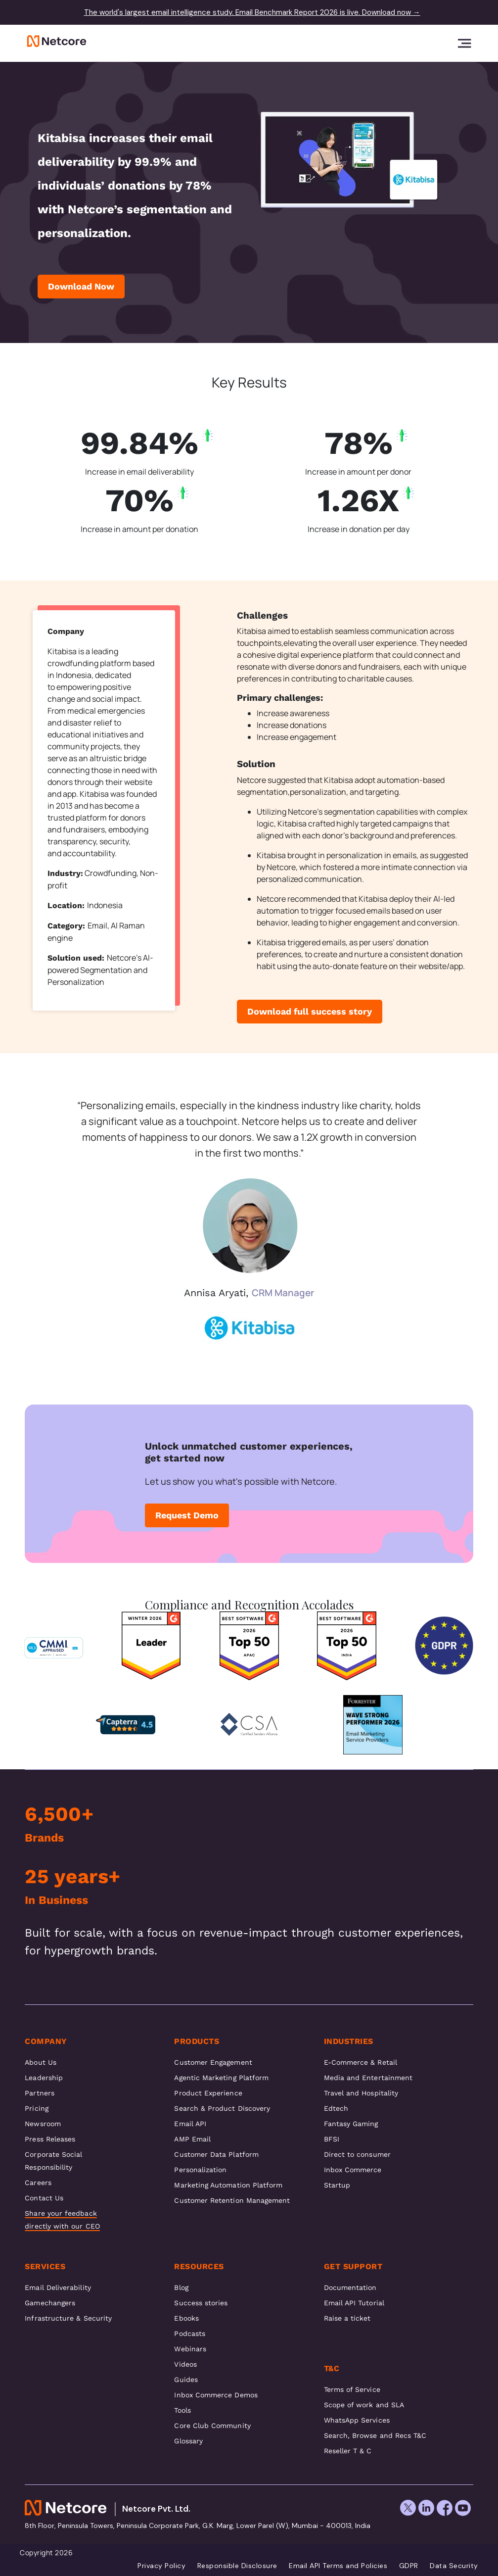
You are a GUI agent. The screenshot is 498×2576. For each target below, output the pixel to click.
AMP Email (192, 2139)
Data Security (454, 2566)
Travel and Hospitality (361, 2093)
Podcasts (189, 2333)
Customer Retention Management (232, 2200)
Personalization (200, 2170)
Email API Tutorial (354, 2303)
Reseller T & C (348, 2451)
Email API (190, 2124)
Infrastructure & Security (68, 2318)
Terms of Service (352, 2389)
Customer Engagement (213, 2062)
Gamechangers (50, 2303)
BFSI (331, 2139)
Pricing (36, 2108)
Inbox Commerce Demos (215, 2395)
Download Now (81, 286)
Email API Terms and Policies (338, 2566)
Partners (39, 2093)
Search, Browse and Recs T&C (375, 2435)
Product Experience (208, 2093)
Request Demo (187, 1515)
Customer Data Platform (216, 2154)
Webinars (190, 2349)
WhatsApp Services (357, 2420)
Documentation (350, 2287)
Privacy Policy (161, 2566)
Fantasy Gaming (351, 2124)
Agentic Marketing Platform (221, 2078)
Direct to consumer (357, 2154)
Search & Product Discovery (222, 2108)
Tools (182, 2410)
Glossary (188, 2441)
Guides (185, 2379)
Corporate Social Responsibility (53, 2160)
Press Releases (50, 2139)
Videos (185, 2364)
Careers (38, 2183)
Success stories (200, 2303)
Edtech (336, 2108)
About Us (40, 2062)
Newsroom (43, 2124)
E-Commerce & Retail (360, 2062)
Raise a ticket (347, 2318)
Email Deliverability (58, 2287)
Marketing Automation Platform (228, 2185)
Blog (181, 2287)
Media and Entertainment (368, 2078)
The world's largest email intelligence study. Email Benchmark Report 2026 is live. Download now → (252, 12)
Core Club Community (212, 2426)
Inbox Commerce (353, 2170)
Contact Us (44, 2198)
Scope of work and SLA (364, 2405)
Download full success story (309, 1011)
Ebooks (186, 2318)
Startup (337, 2185)
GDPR (408, 2566)
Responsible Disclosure (237, 2566)
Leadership (44, 2078)
